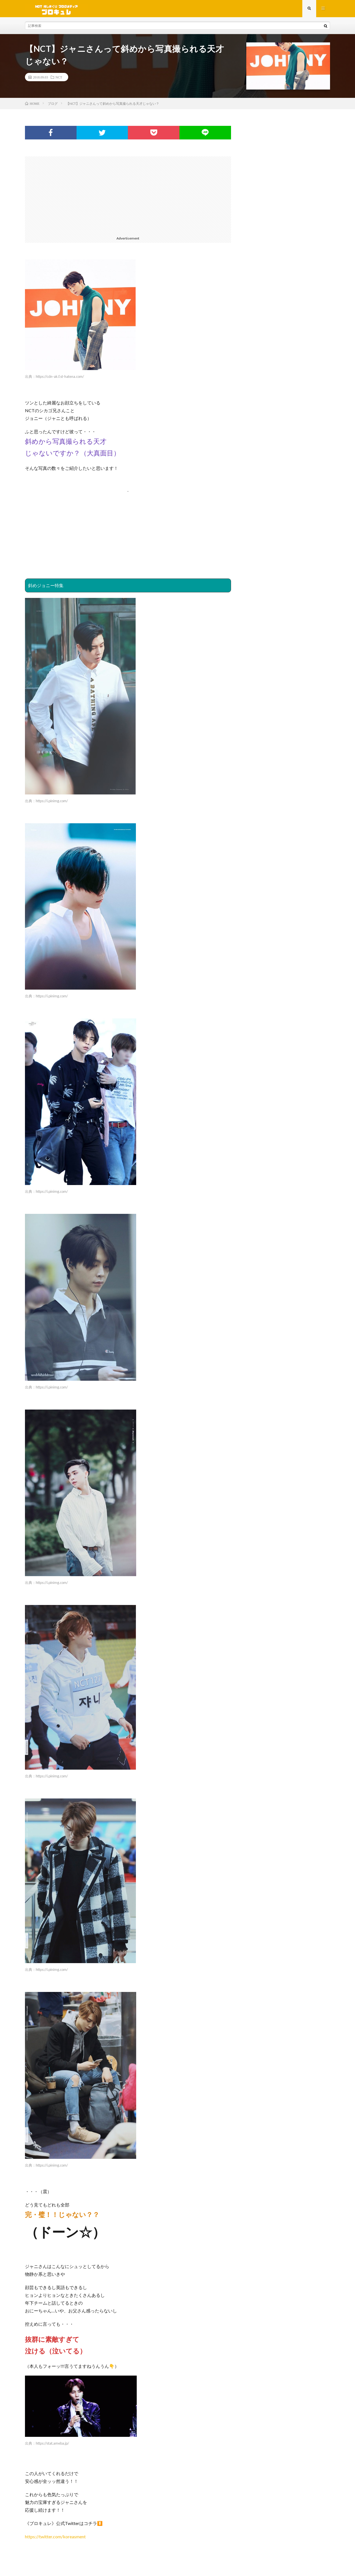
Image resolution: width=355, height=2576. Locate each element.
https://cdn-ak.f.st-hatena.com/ (60, 378)
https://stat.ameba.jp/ (52, 2445)
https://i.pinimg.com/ (52, 803)
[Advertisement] (128, 197)
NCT (58, 79)
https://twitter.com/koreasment (55, 2538)
